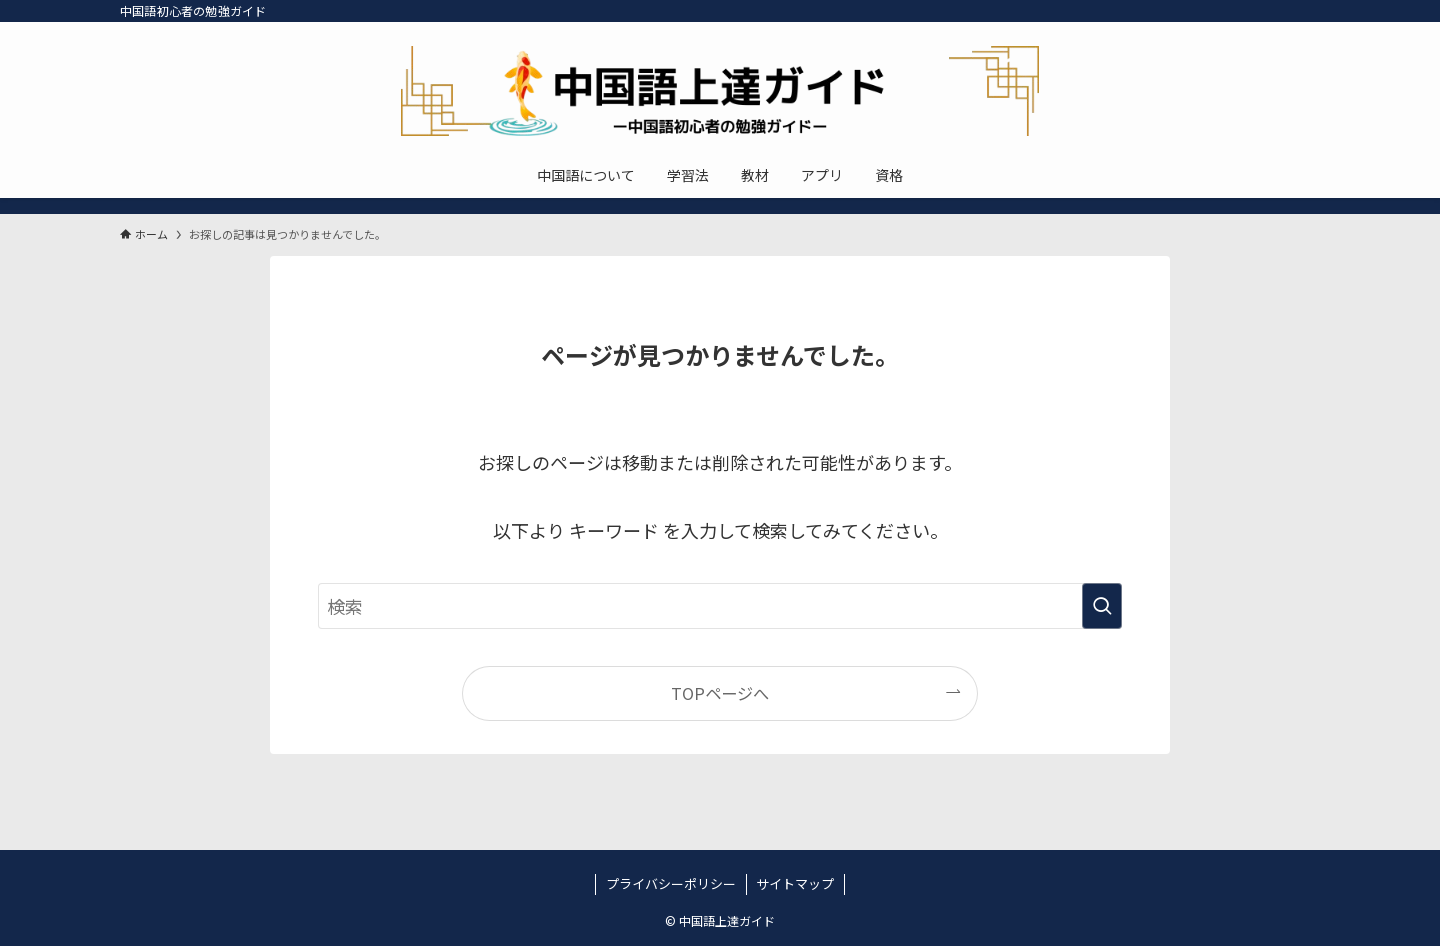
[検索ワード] (720, 606)
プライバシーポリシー (671, 883)
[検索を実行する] (1102, 606)
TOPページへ (720, 693)
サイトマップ (795, 883)
